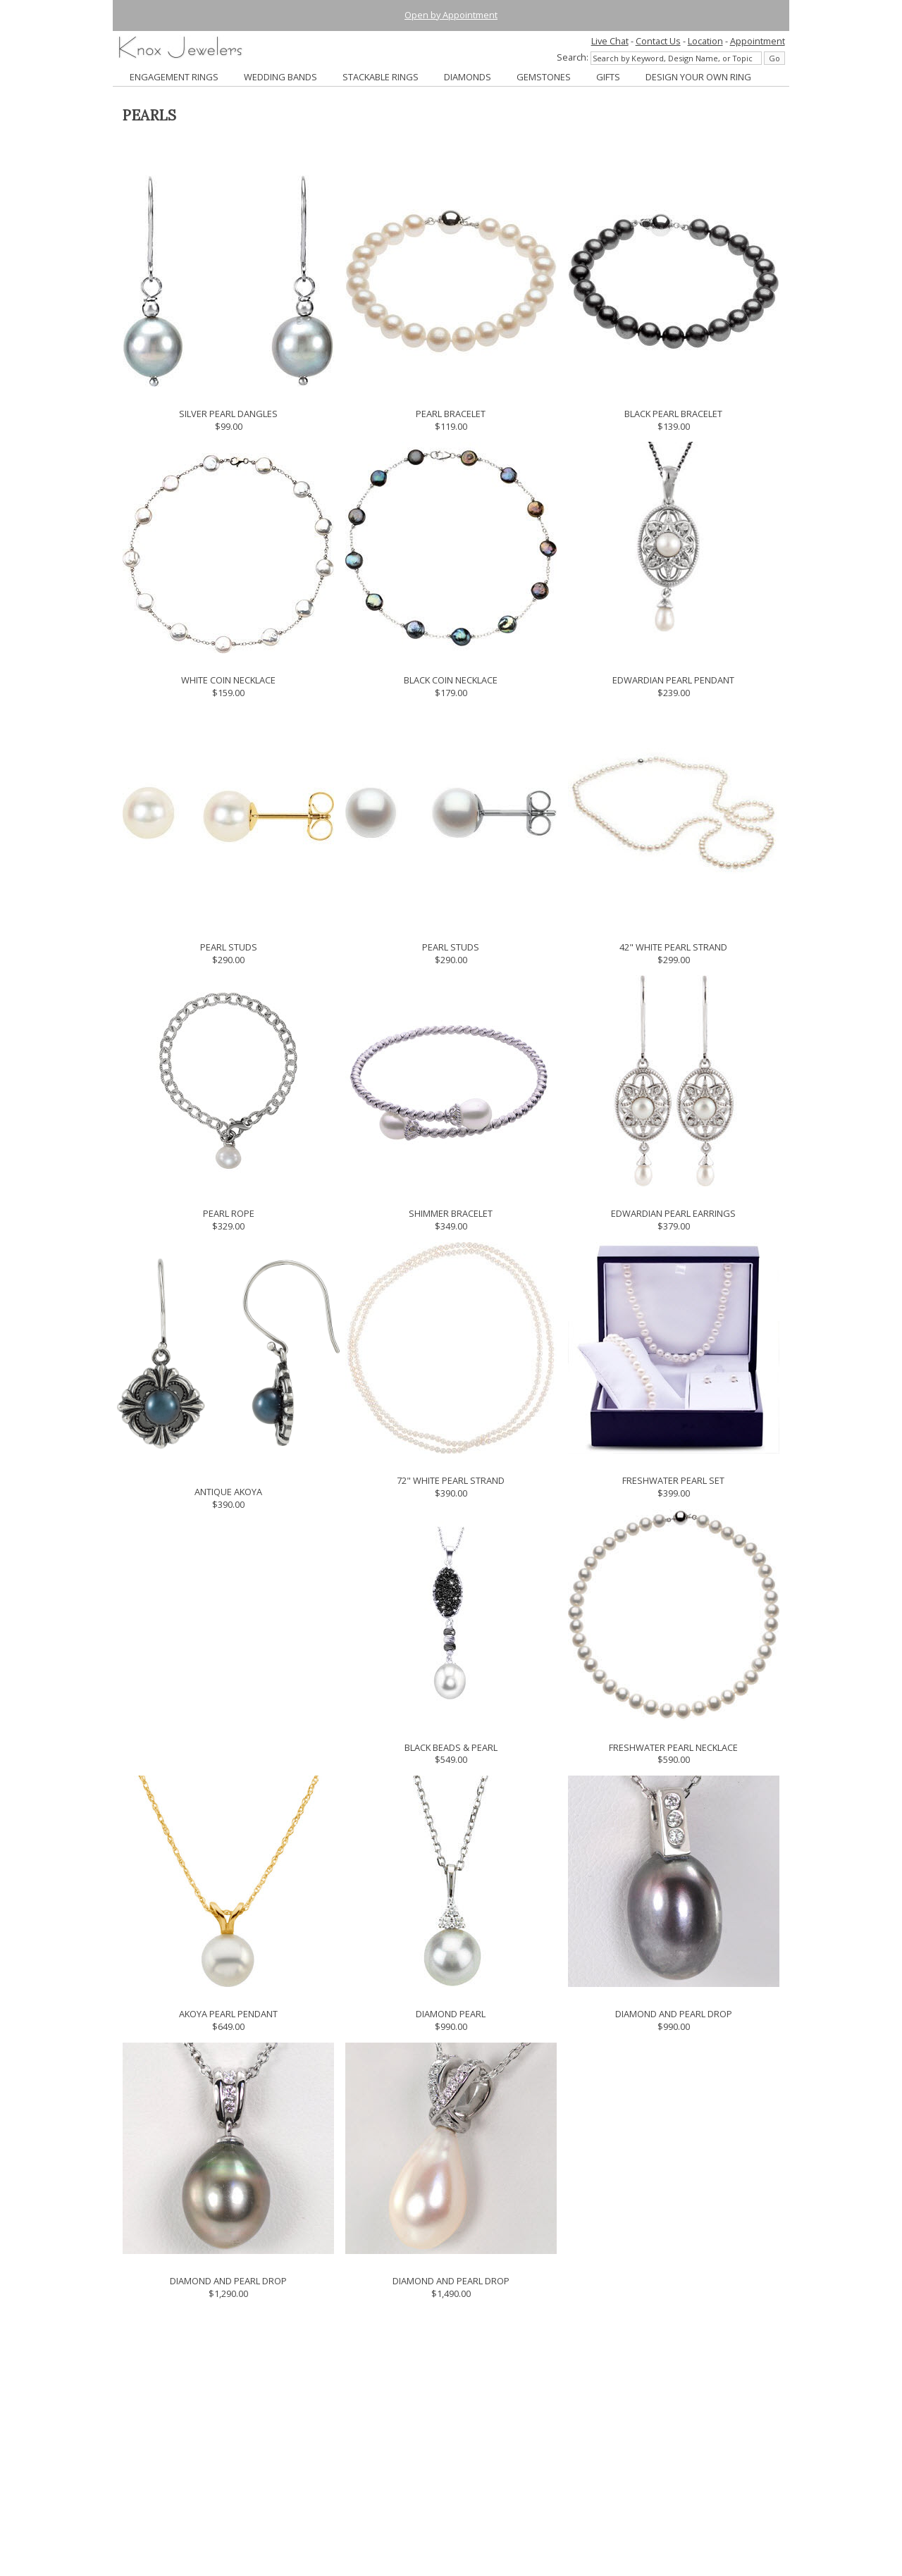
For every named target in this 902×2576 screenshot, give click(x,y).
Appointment (757, 41)
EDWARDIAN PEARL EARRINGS (673, 1213)
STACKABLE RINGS (380, 76)
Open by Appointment (451, 14)
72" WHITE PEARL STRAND (451, 1480)
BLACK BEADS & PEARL (451, 1747)
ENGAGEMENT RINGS (174, 76)
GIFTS (608, 76)
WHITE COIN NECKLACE (228, 680)
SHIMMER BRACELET (451, 1213)
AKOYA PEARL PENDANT (228, 2013)
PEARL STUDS (228, 947)
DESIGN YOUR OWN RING (698, 76)
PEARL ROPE (228, 1213)
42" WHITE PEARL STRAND (673, 947)
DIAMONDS (467, 76)
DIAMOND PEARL (451, 2013)
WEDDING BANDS (280, 76)
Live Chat (610, 41)
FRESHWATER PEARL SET (673, 1480)
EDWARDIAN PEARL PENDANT (673, 680)
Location (705, 41)
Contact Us (658, 41)
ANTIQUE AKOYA (228, 1491)
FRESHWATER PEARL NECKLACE (673, 1747)
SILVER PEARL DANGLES (228, 413)
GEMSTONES (544, 76)
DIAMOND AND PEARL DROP (673, 2013)
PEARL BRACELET (451, 413)
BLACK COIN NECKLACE (451, 680)
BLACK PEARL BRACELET (673, 413)
